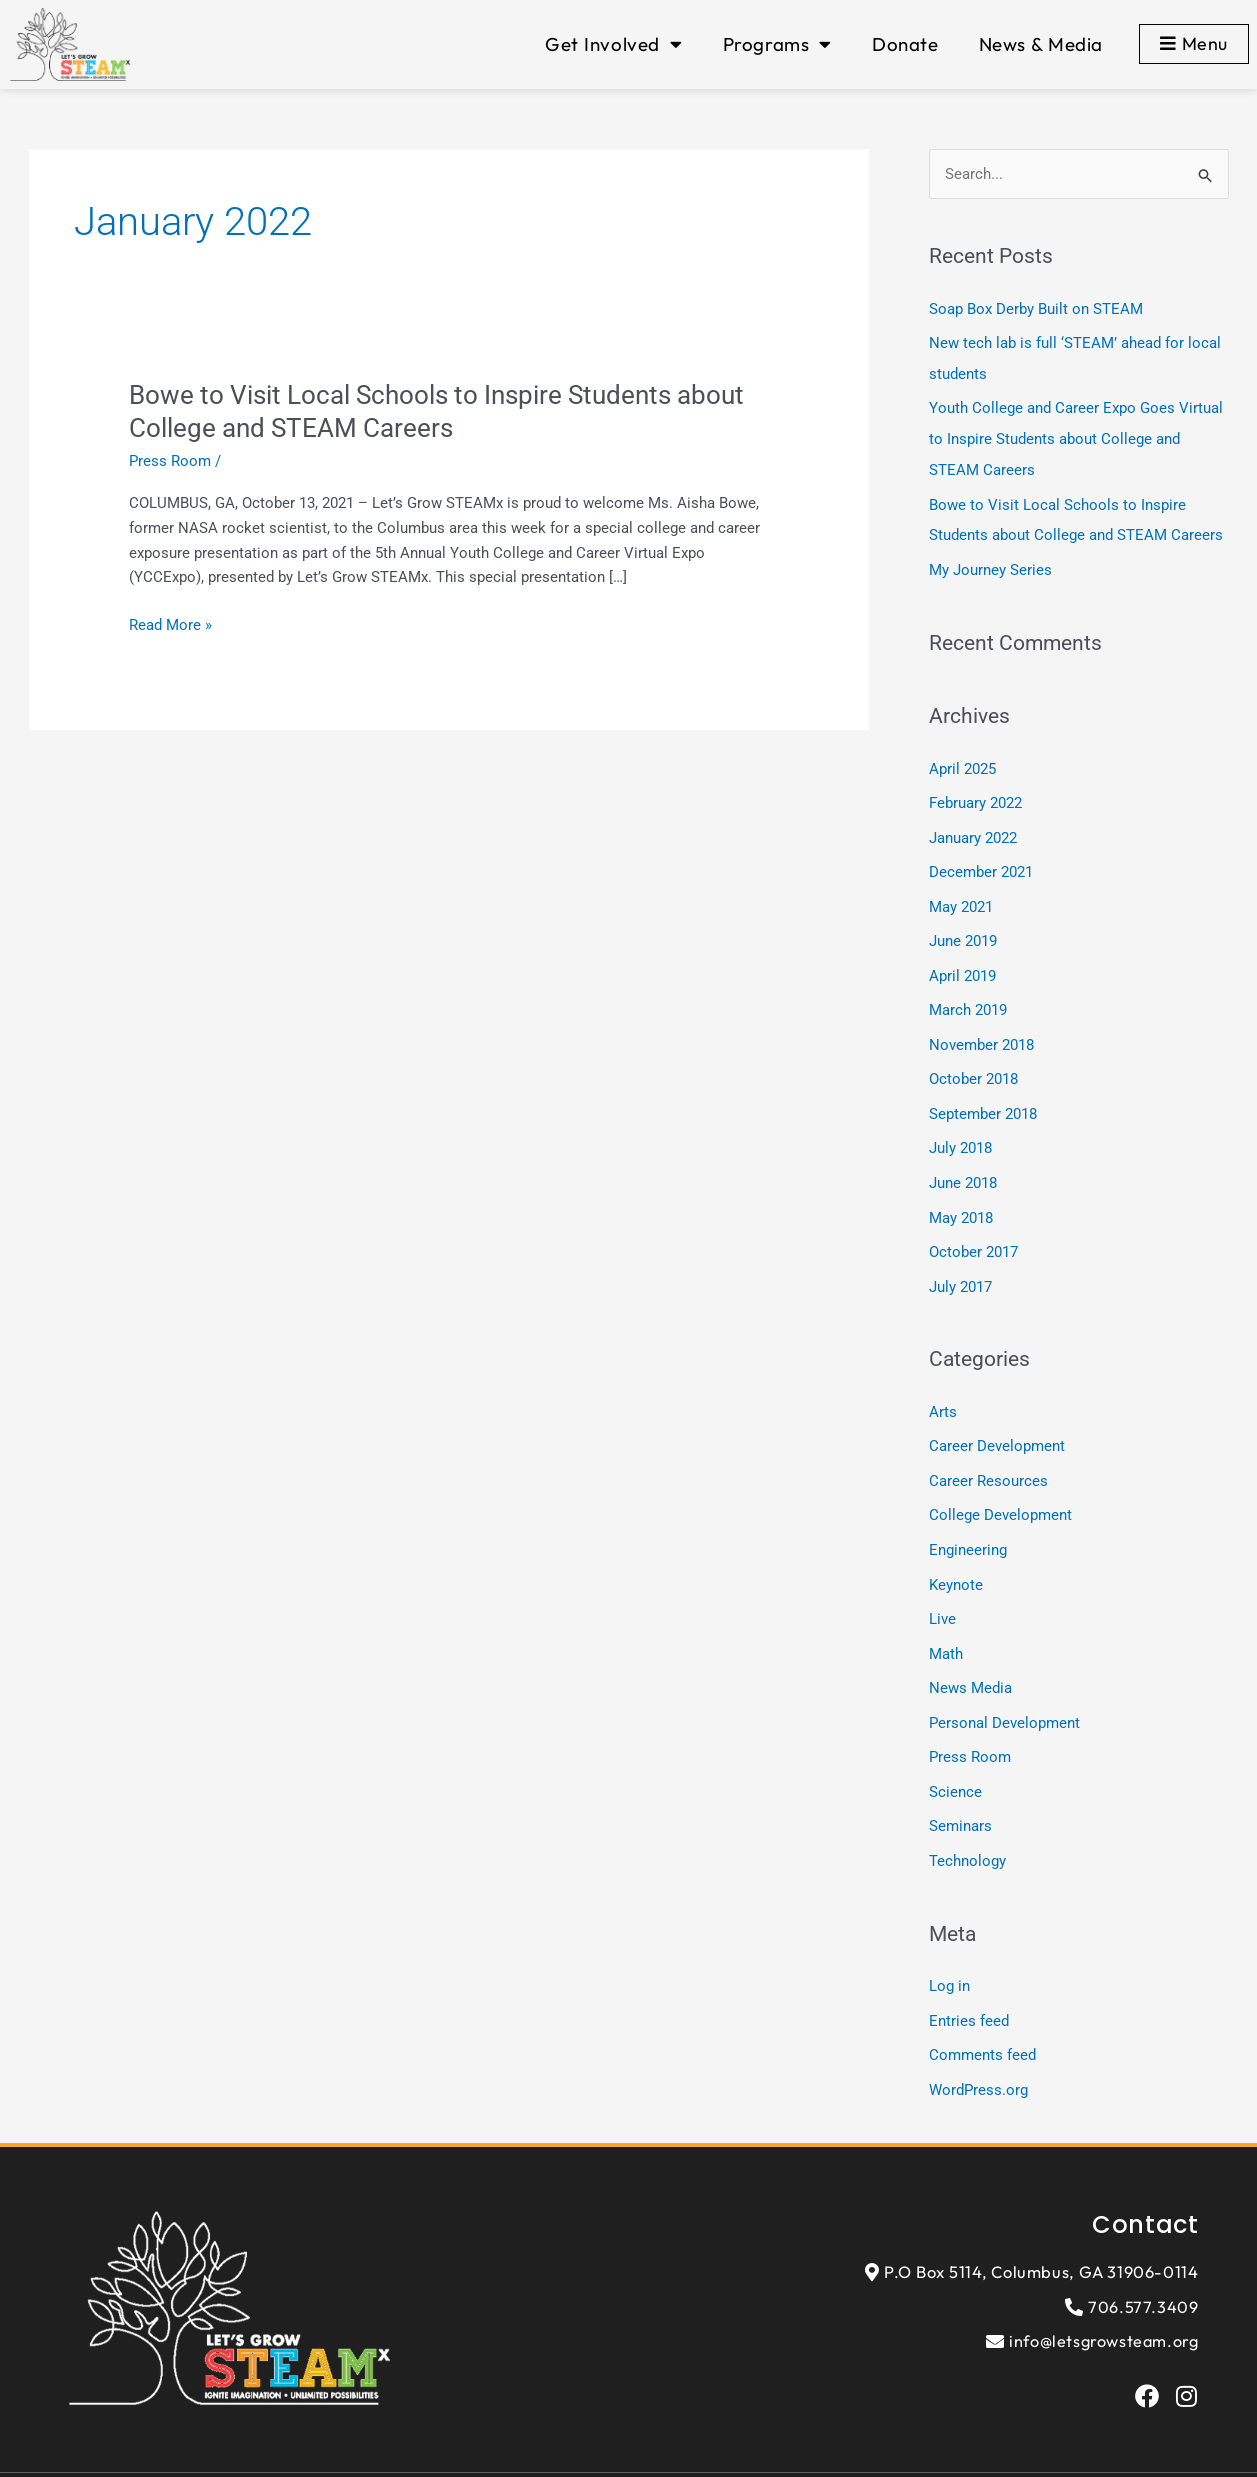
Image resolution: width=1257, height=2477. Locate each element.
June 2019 (963, 931)
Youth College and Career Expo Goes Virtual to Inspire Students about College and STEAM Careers (1076, 436)
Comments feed (982, 2023)
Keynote (956, 1561)
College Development (1000, 1494)
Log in (949, 1956)
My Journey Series (990, 564)
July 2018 (960, 1133)
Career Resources (988, 1460)
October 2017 (973, 1234)
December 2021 (981, 863)
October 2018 (973, 1066)
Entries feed (969, 1990)
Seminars (960, 1798)
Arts (943, 1393)
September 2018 (983, 1099)
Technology (967, 1831)
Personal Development (1004, 1696)
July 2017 (960, 1268)
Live (942, 1595)
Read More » (170, 625)
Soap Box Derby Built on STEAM (1036, 309)
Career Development (997, 1426)
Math (946, 1629)
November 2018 (981, 1032)
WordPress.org (978, 2057)
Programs (777, 44)
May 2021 (961, 897)
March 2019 (968, 998)
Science (955, 1764)
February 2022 (975, 796)
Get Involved (613, 44)
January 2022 (973, 829)
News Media (970, 1663)
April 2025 (962, 762)
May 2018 (961, 1201)
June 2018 (963, 1167)
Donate (905, 44)
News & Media (1041, 44)
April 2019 (962, 964)
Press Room (170, 461)
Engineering (968, 1528)
